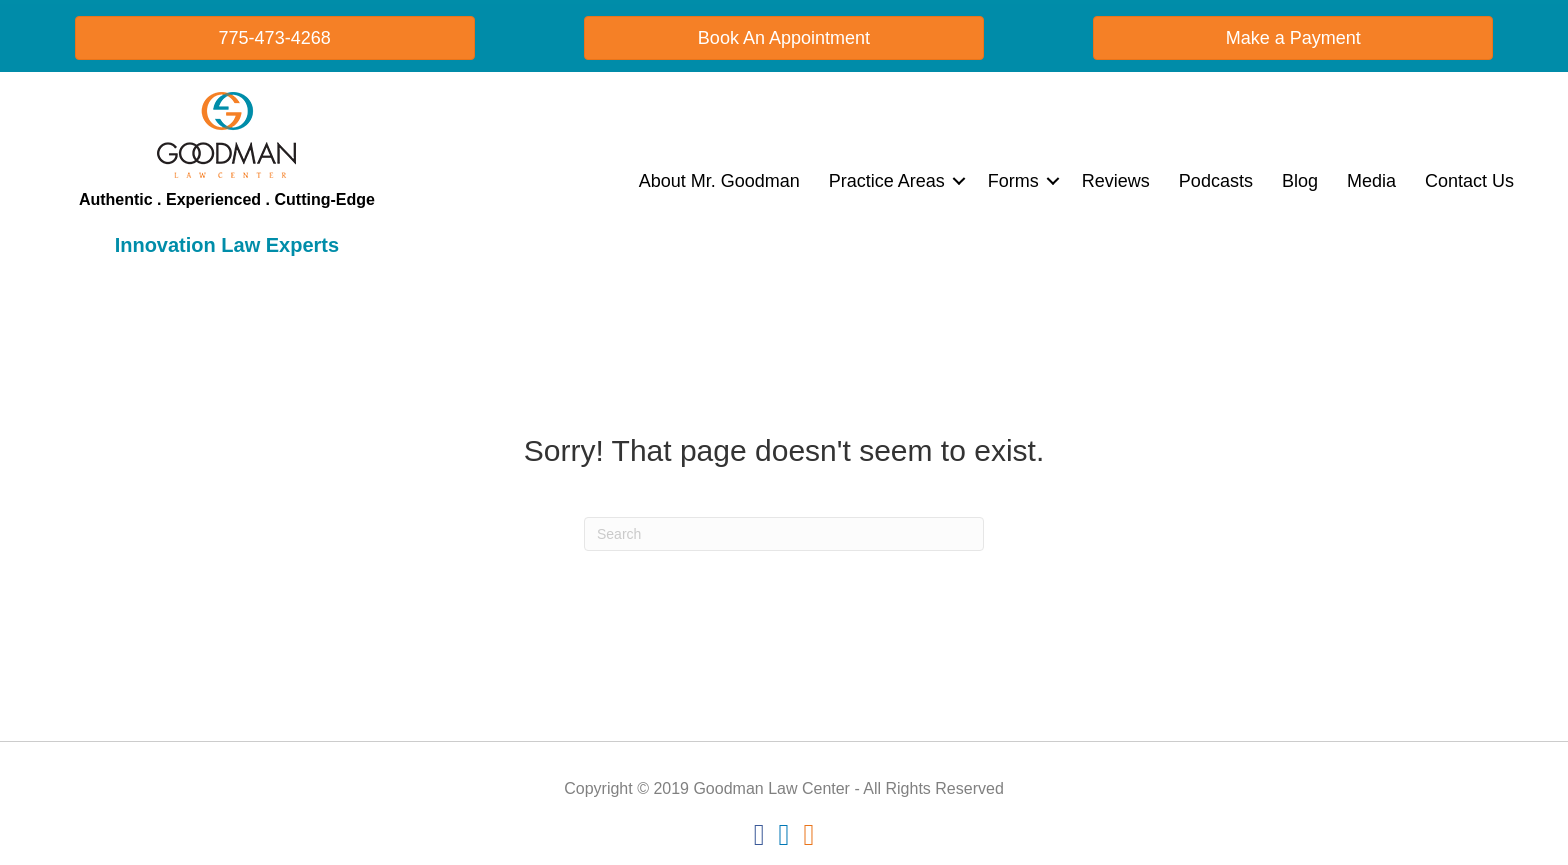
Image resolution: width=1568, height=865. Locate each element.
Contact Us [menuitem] (1469, 181)
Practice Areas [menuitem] (887, 181)
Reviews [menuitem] (1116, 181)
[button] (959, 181)
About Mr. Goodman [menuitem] (719, 181)
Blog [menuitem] (1300, 181)
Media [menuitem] (1371, 181)
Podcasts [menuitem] (1216, 181)
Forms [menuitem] (1013, 181)
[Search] (784, 534)
